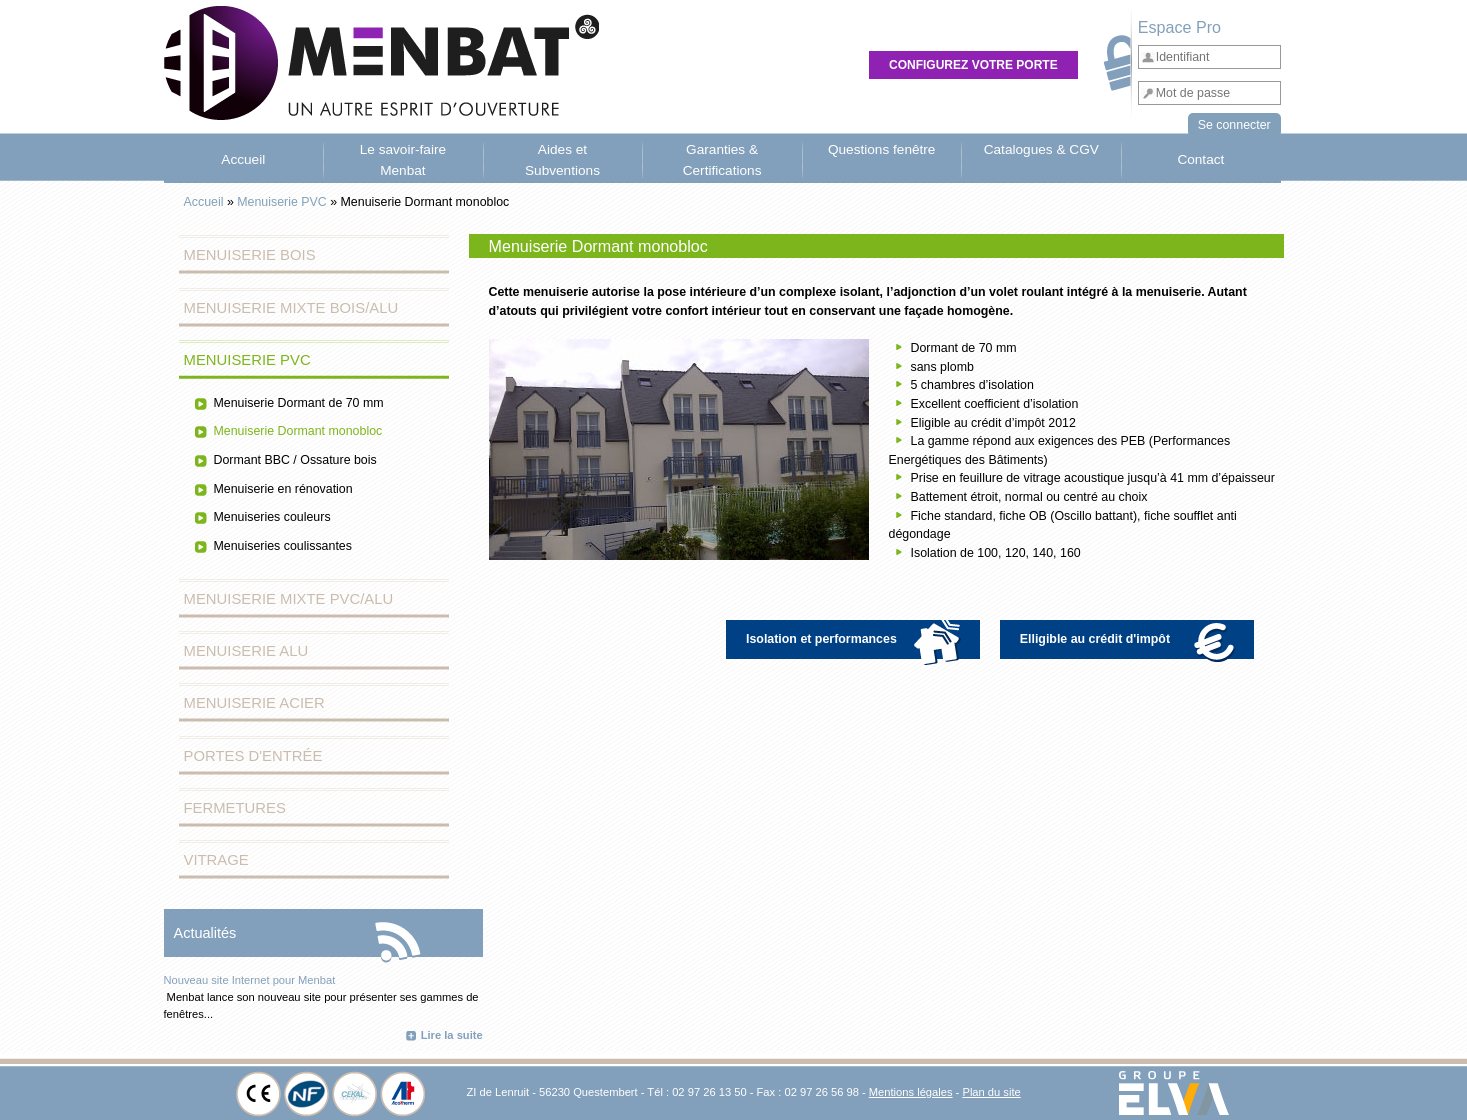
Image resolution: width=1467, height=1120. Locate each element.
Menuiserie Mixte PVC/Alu (289, 599)
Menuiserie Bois (250, 255)
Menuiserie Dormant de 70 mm (299, 403)
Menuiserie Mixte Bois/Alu (291, 308)
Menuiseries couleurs (272, 517)
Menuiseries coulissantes (283, 546)
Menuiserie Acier (254, 703)
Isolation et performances (858, 639)
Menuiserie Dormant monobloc (298, 431)
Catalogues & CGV (1041, 149)
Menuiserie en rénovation (283, 489)
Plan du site (991, 1092)
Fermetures (235, 808)
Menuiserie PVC (282, 202)
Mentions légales (911, 1092)
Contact (1200, 159)
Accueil (243, 159)
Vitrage (216, 860)
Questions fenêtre (882, 149)
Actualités (205, 933)
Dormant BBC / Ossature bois (295, 460)
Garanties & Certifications (722, 159)
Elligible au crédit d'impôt (1131, 639)
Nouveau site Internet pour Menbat (250, 980)
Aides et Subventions (562, 159)
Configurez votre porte (973, 65)
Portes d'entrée (253, 756)
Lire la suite (452, 1035)
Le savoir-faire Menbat (403, 159)
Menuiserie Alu (246, 651)
